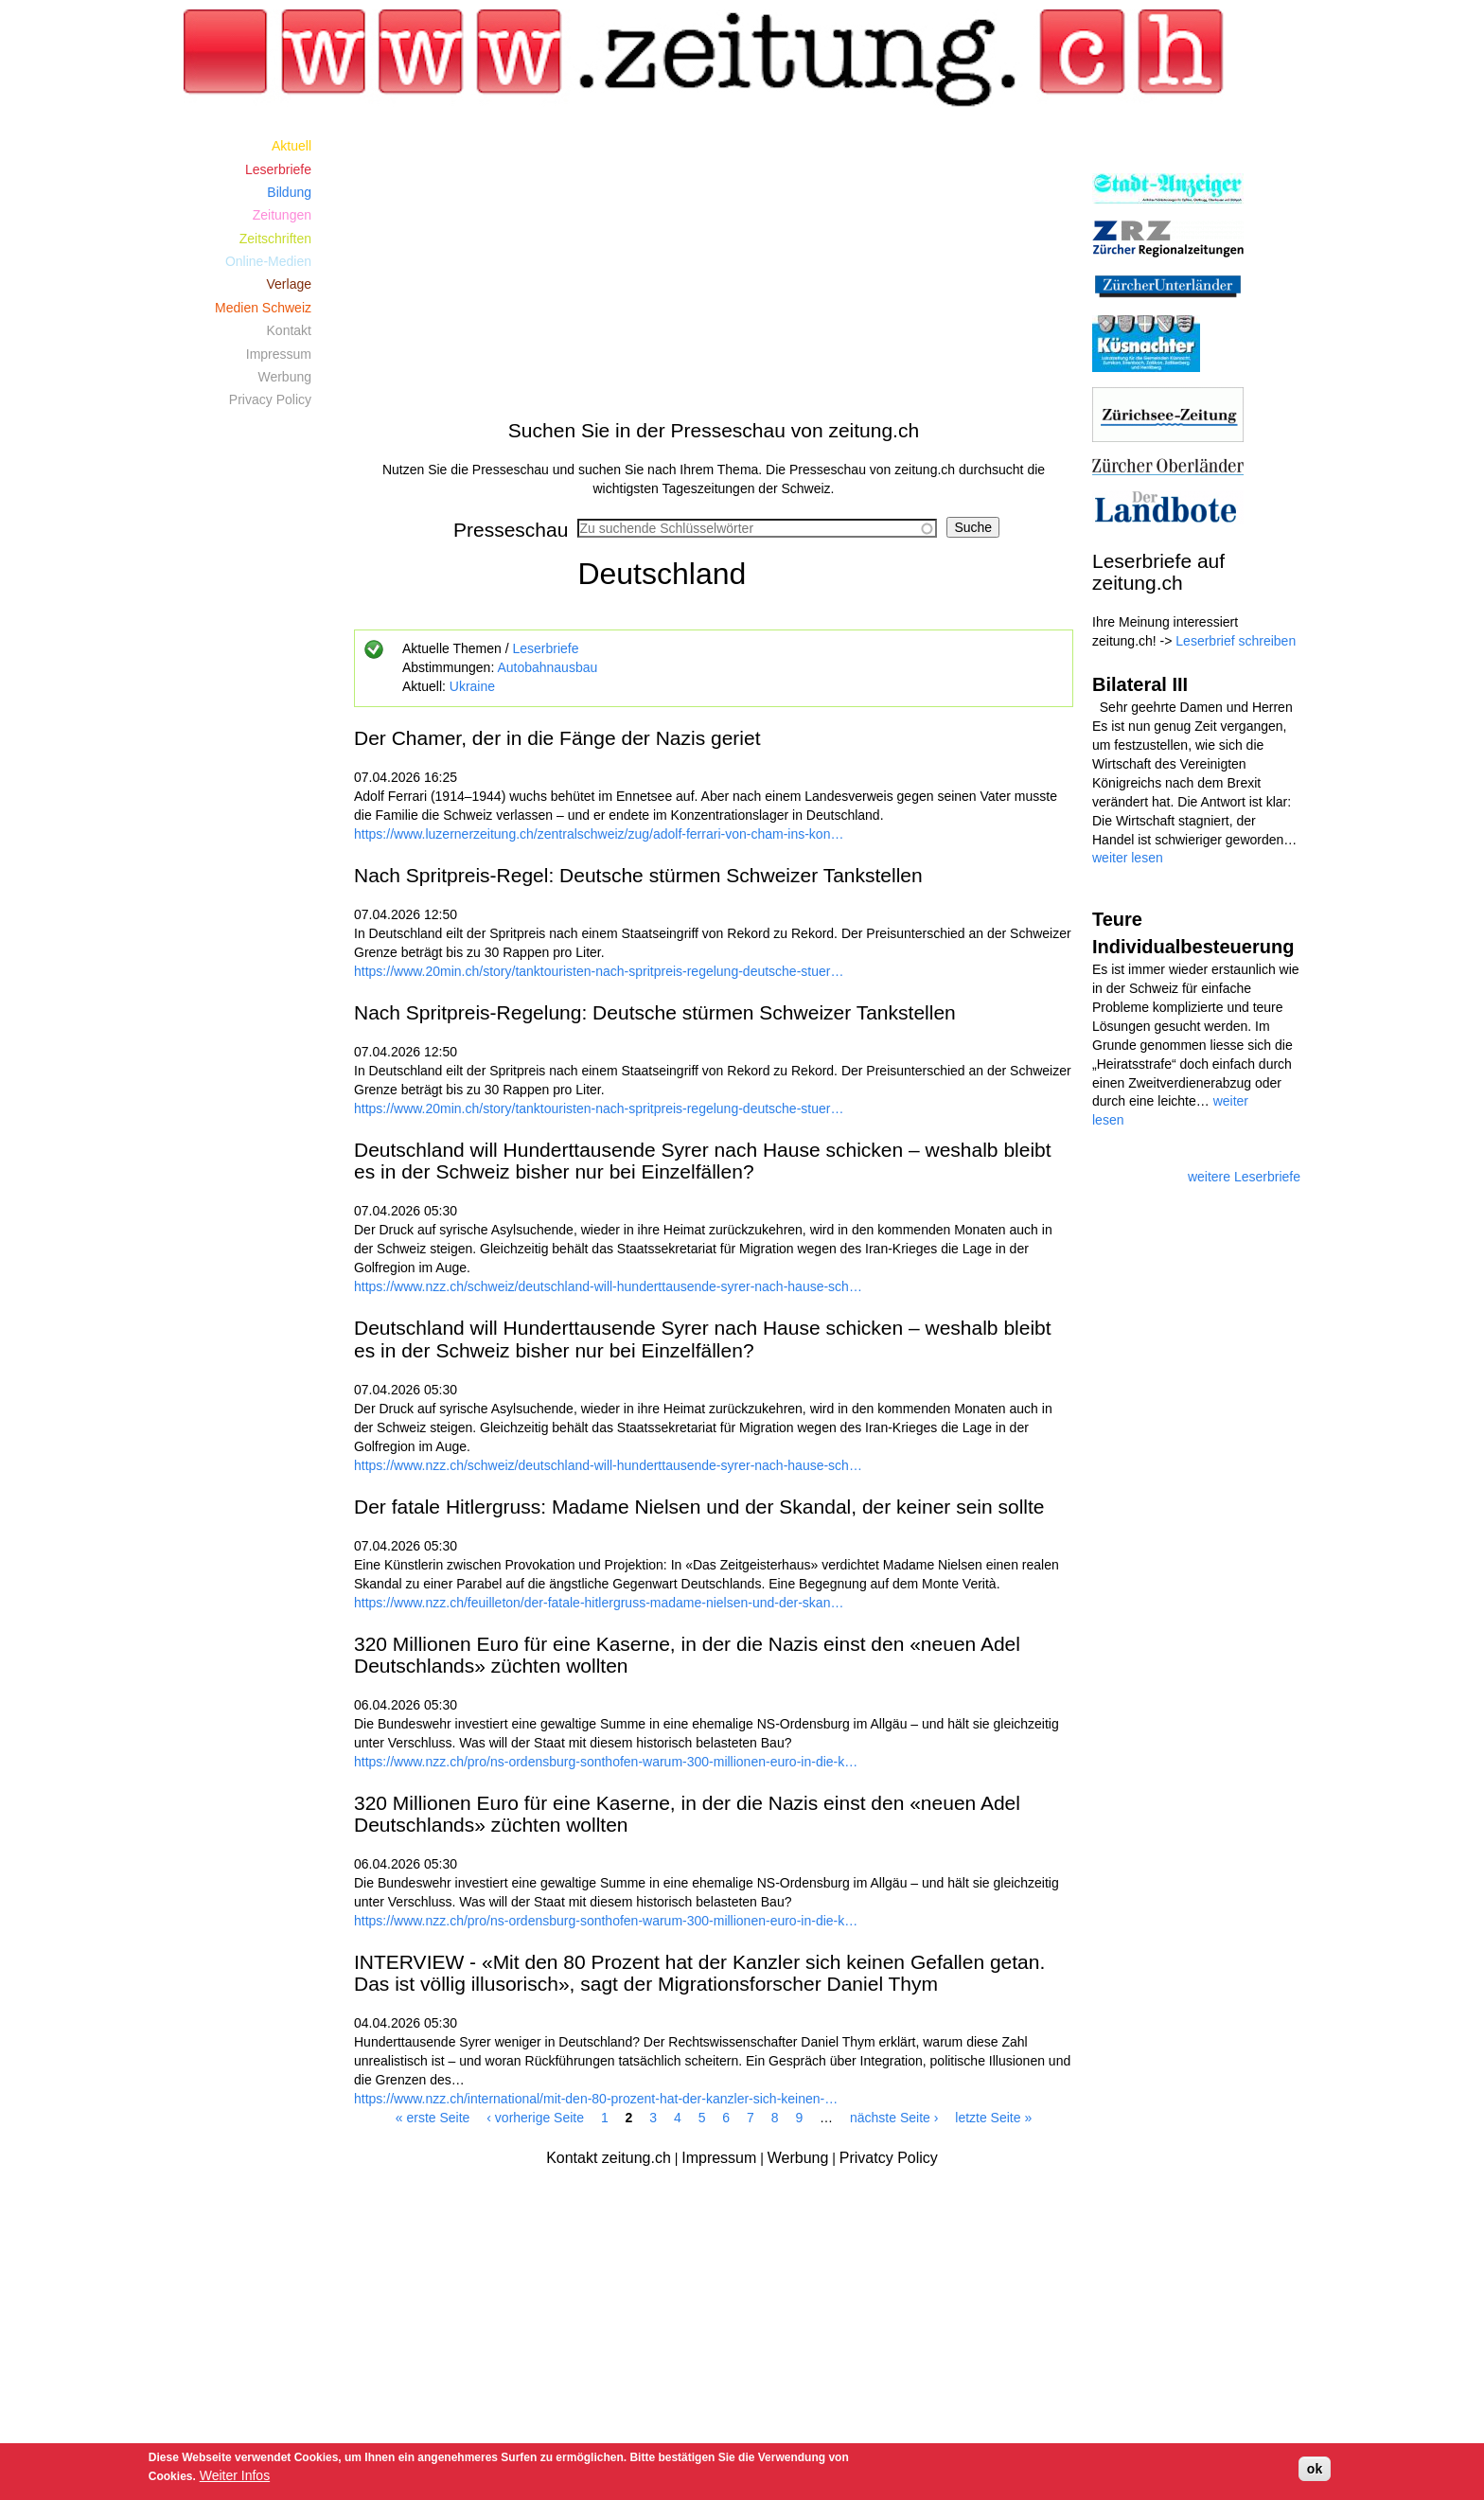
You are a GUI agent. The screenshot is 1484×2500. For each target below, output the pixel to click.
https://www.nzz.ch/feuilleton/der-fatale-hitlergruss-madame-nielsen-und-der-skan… (598, 1602)
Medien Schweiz (263, 307)
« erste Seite (433, 2117)
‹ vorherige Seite (535, 2117)
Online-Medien (268, 261)
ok (1314, 2468)
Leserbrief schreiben (1235, 640)
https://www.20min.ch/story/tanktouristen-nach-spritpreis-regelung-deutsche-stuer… (598, 971)
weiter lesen (1127, 857)
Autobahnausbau (547, 667)
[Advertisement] (713, 266)
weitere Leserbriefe (1244, 1176)
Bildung (289, 192)
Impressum (278, 354)
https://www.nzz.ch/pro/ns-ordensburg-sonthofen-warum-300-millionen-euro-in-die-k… (605, 1761)
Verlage (289, 284)
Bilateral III (1140, 684)
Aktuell (291, 145)
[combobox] (757, 528)
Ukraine (472, 686)
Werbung (284, 376)
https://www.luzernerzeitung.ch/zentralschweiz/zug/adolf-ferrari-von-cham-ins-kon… (598, 834)
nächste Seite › (894, 2117)
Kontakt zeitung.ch (608, 2158)
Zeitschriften (275, 238)
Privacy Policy (270, 399)
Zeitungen (282, 214)
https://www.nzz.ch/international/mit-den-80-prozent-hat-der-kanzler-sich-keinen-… (596, 2098)
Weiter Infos (235, 2475)
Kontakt (289, 330)
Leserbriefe (545, 648)
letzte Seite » (993, 2117)
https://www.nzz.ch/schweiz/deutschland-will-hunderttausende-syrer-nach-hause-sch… (608, 1286)
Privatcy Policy (888, 2158)
